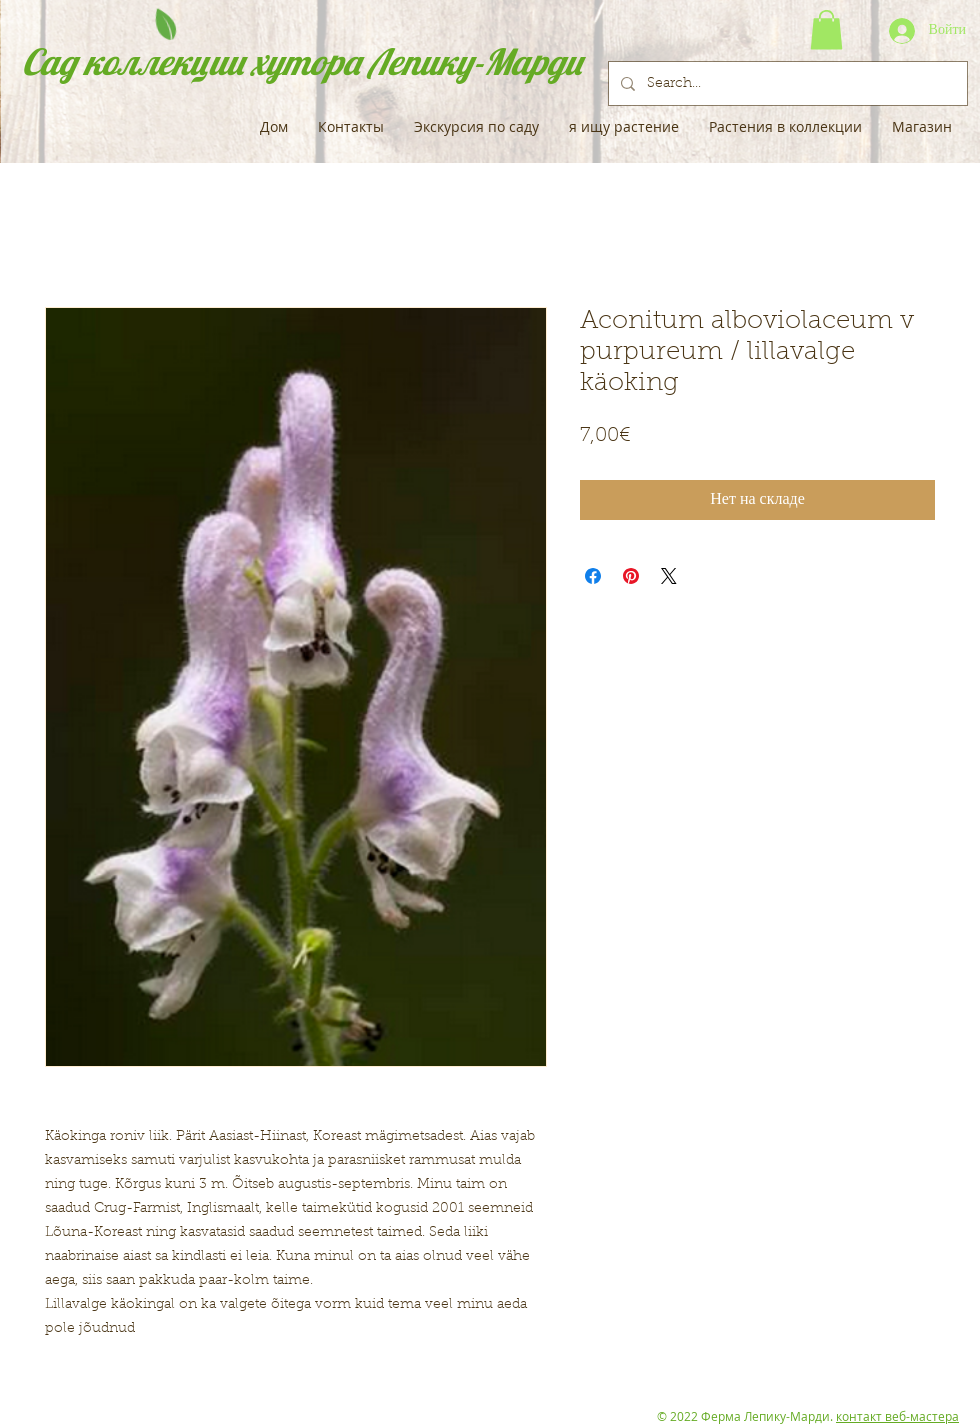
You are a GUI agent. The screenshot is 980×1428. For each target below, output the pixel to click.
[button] (826, 29)
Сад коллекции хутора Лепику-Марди (302, 61)
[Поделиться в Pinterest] (631, 576)
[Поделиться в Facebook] (593, 576)
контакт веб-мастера (897, 1416)
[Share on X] (669, 576)
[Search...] (786, 83)
